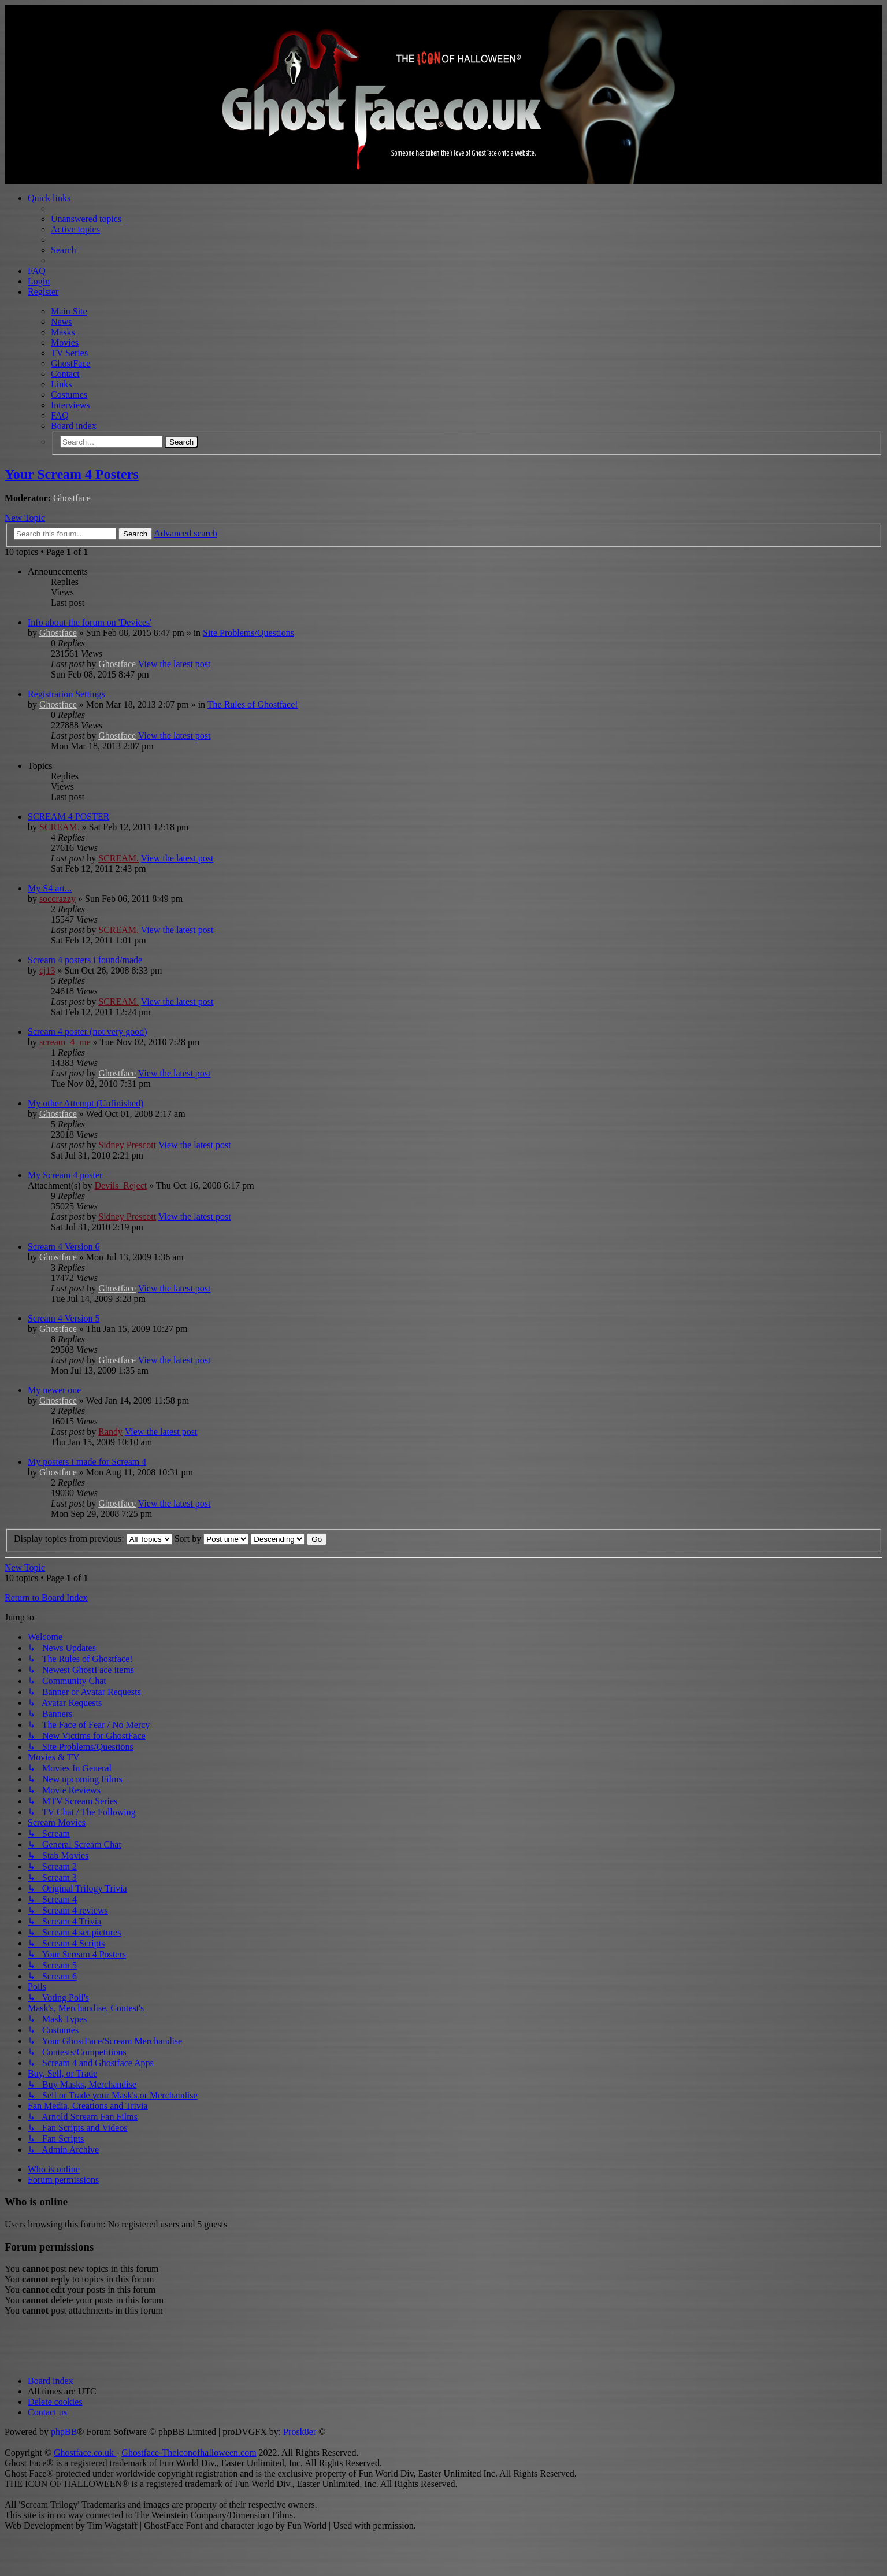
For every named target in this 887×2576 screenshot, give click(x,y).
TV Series (69, 353)
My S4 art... (50, 888)
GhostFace (70, 363)
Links (61, 384)
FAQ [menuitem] (37, 271)
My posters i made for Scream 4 (87, 1462)
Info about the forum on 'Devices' (89, 622)
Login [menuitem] (39, 281)
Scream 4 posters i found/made (85, 960)
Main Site (69, 311)
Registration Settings (66, 694)
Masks (63, 332)
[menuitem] (55, 2402)
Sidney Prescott (127, 1145)
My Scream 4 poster (65, 1175)
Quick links (49, 198)
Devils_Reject (121, 1185)
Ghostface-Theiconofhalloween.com (188, 2452)
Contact (65, 374)
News (61, 322)
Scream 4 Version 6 (64, 1247)
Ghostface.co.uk (85, 2452)
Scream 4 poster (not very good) (87, 1032)
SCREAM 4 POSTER (68, 816)
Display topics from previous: (93, 1539)
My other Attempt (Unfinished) (85, 1103)
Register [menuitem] (43, 292)
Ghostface (72, 498)
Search (181, 442)
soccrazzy (57, 899)
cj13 (47, 970)
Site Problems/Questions (248, 633)
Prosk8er (299, 2432)
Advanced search (185, 533)
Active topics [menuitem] (75, 229)
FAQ (60, 415)
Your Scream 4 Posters (72, 474)
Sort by (212, 1539)
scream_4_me (65, 1042)
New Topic (25, 518)
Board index (74, 426)
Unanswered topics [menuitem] (86, 219)
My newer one (54, 1390)
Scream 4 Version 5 (64, 1318)
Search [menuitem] (63, 250)
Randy (110, 1432)
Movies (65, 342)
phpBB (64, 2432)
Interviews (70, 405)
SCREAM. (59, 827)
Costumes (69, 394)
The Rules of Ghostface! (252, 704)
